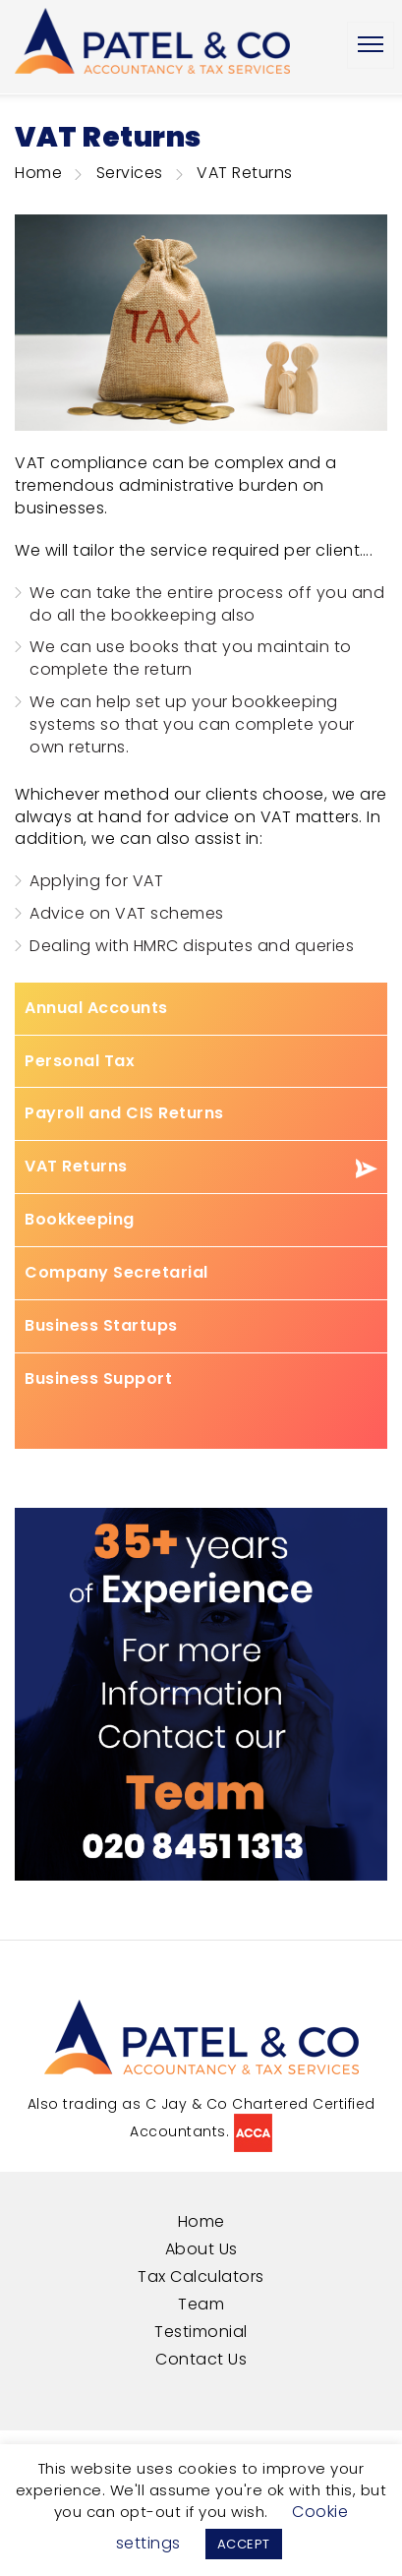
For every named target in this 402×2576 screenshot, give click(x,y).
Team (201, 2304)
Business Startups (101, 1326)
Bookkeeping (80, 1219)
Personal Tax (80, 1061)
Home (38, 172)
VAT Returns (76, 1166)
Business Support (98, 1379)
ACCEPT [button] (243, 2544)
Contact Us (201, 2359)
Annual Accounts (96, 1008)
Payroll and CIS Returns (124, 1113)
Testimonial (201, 2331)
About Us (201, 2249)
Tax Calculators (201, 2276)
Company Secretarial (116, 1273)
